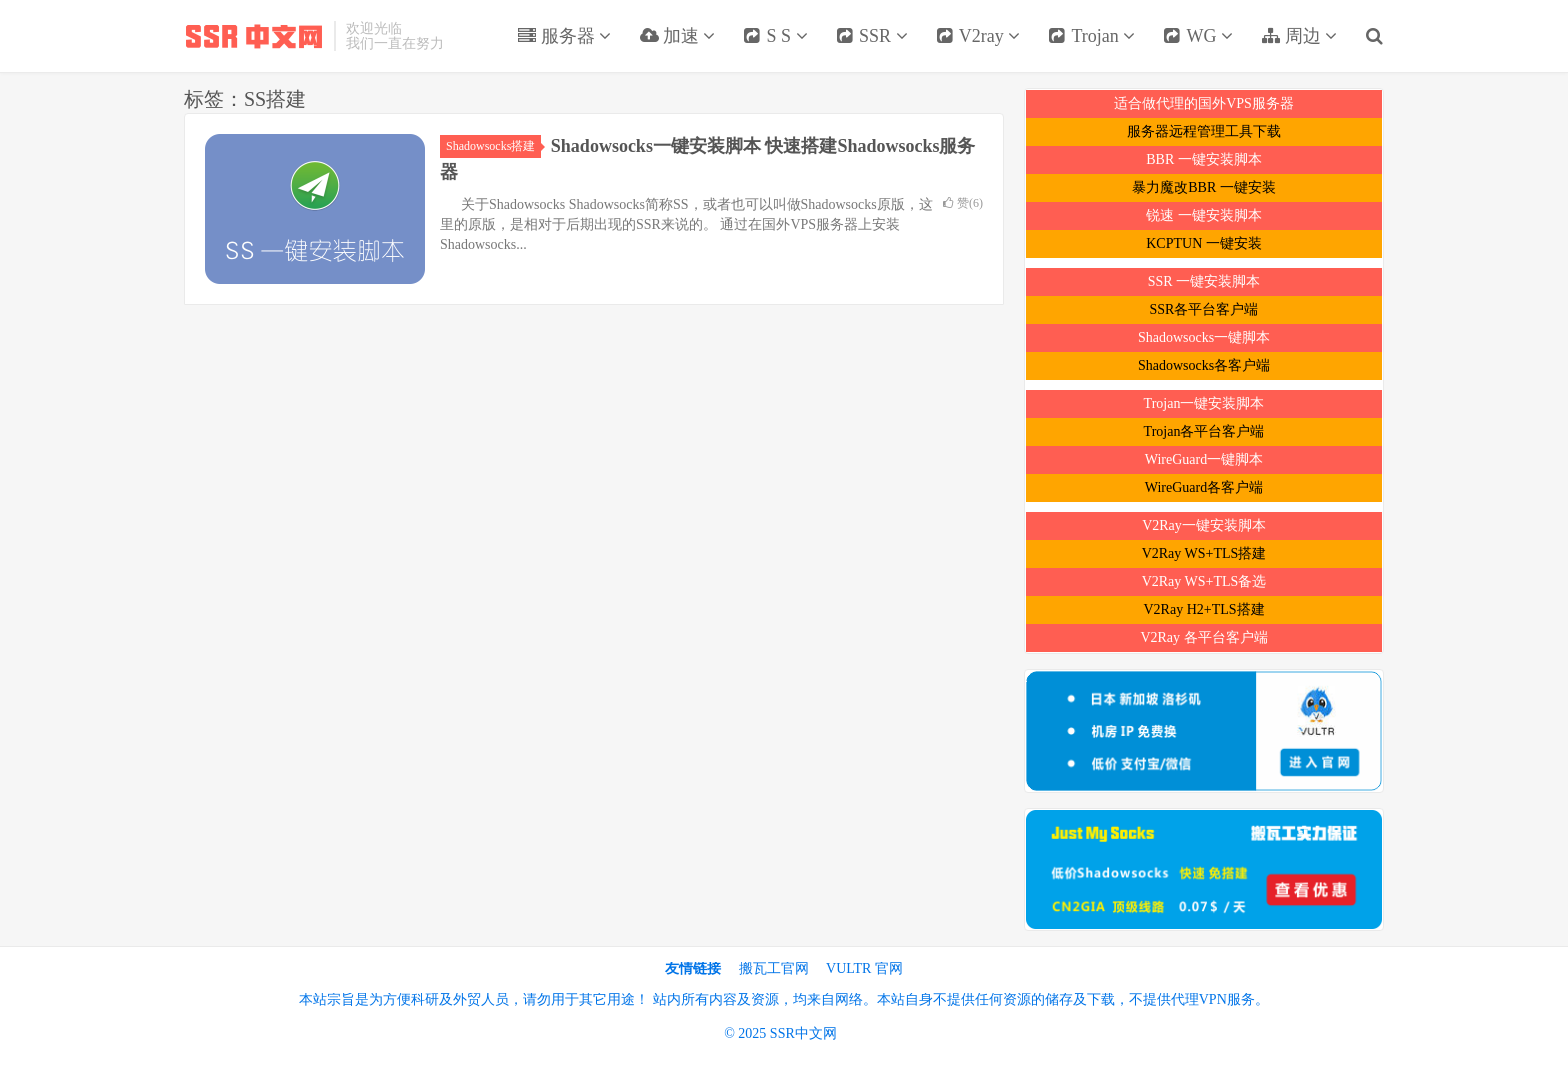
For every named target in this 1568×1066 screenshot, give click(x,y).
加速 (677, 36)
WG (1198, 36)
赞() (963, 203)
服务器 (564, 36)
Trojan (1091, 36)
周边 (1299, 36)
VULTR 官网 (864, 968)
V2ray (978, 36)
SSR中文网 (254, 36)
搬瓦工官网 (774, 968)
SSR (872, 36)
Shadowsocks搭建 (493, 146)
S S (775, 36)
